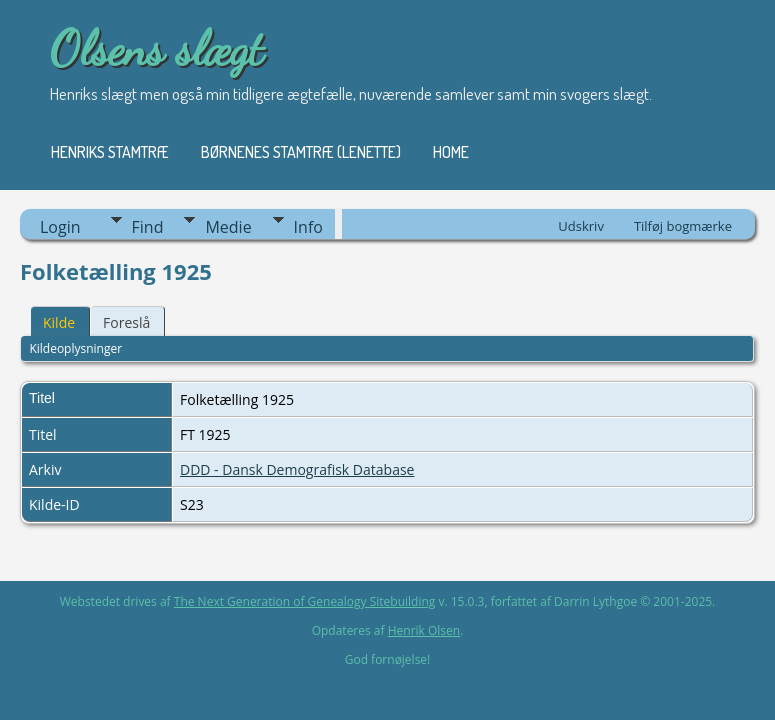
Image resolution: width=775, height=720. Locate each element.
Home (451, 152)
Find (148, 227)
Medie (228, 227)
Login (60, 227)
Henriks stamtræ (110, 152)
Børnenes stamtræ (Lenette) (301, 152)
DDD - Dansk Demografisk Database (297, 469)
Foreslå (126, 322)
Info (308, 227)
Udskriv (581, 226)
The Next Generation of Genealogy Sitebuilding (305, 601)
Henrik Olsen (424, 630)
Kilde (59, 322)
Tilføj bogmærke (683, 226)
